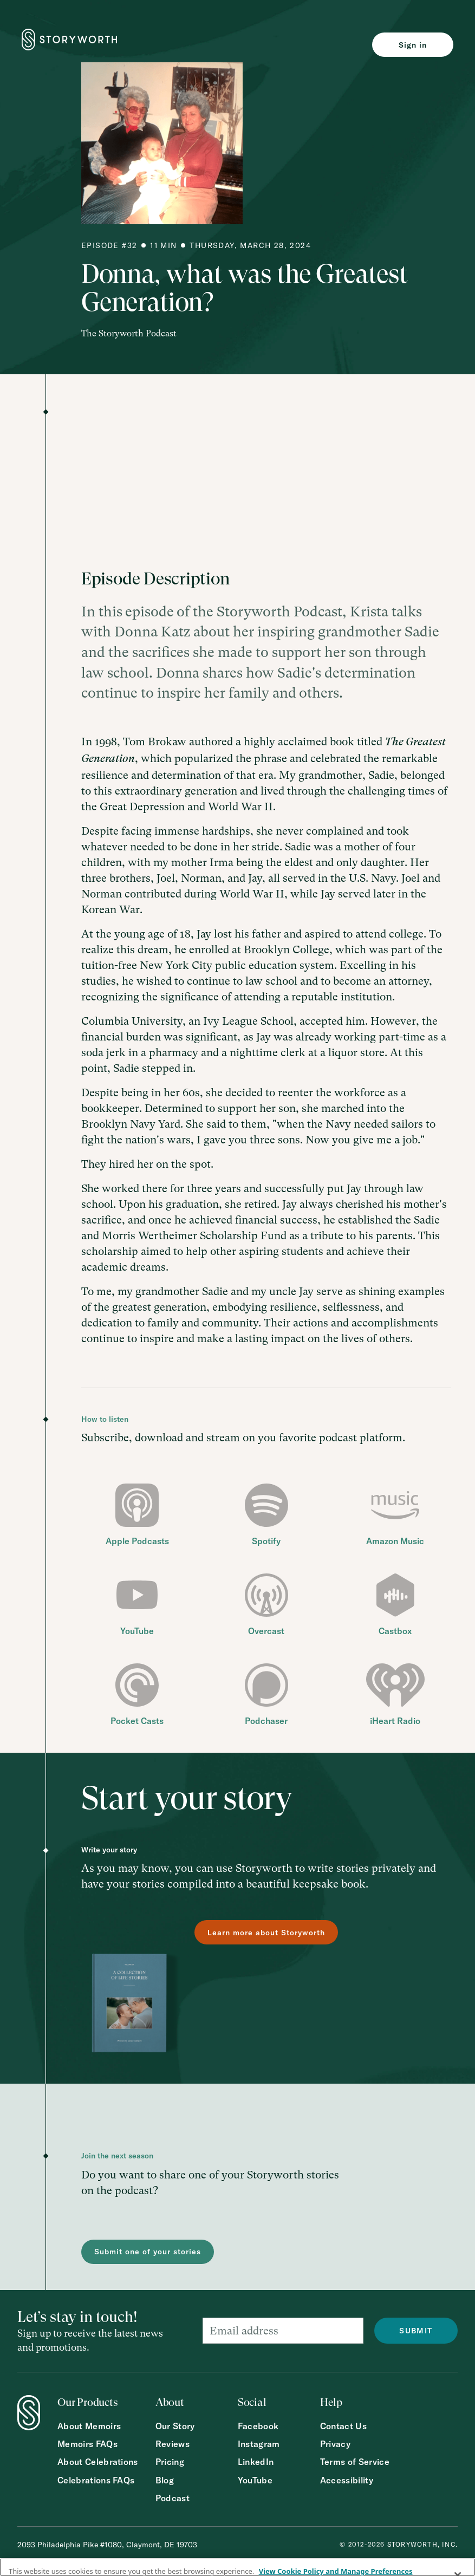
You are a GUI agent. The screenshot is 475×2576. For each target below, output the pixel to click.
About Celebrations (97, 2462)
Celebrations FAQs (95, 2480)
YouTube (255, 2480)
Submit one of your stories (147, 2251)
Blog (164, 2480)
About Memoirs (89, 2426)
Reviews (172, 2444)
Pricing (169, 2462)
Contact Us (343, 2426)
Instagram (259, 2444)
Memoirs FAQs (87, 2444)
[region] (237, 2567)
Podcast (172, 2498)
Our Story (175, 2426)
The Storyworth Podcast (129, 333)
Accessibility (346, 2480)
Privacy (335, 2444)
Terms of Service (354, 2462)
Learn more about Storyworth (266, 1932)
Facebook (258, 2426)
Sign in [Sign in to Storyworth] (413, 45)
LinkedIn (256, 2462)
